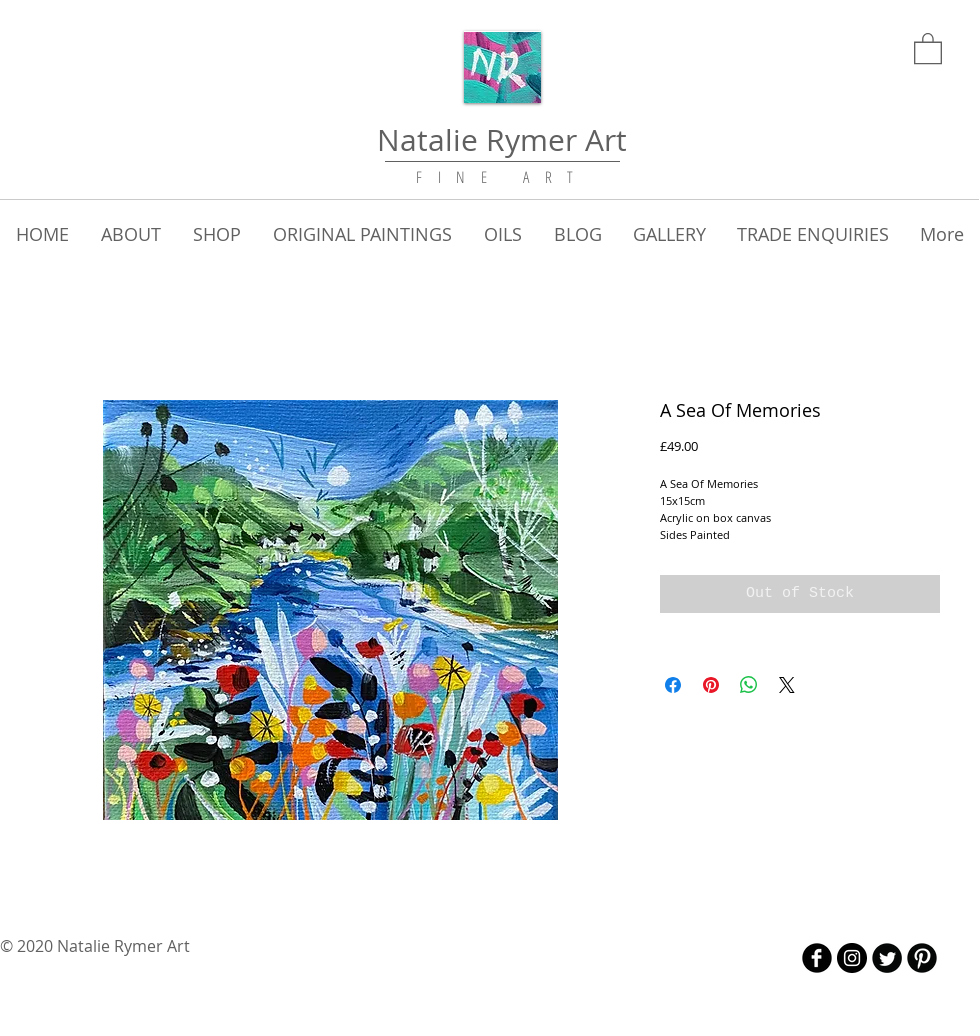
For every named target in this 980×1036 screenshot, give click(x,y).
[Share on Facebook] (673, 685)
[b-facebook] (817, 958)
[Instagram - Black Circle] (852, 958)
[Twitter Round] (887, 958)
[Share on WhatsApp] (749, 685)
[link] (928, 47)
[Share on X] (787, 685)
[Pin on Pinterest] (711, 685)
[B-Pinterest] (922, 958)
